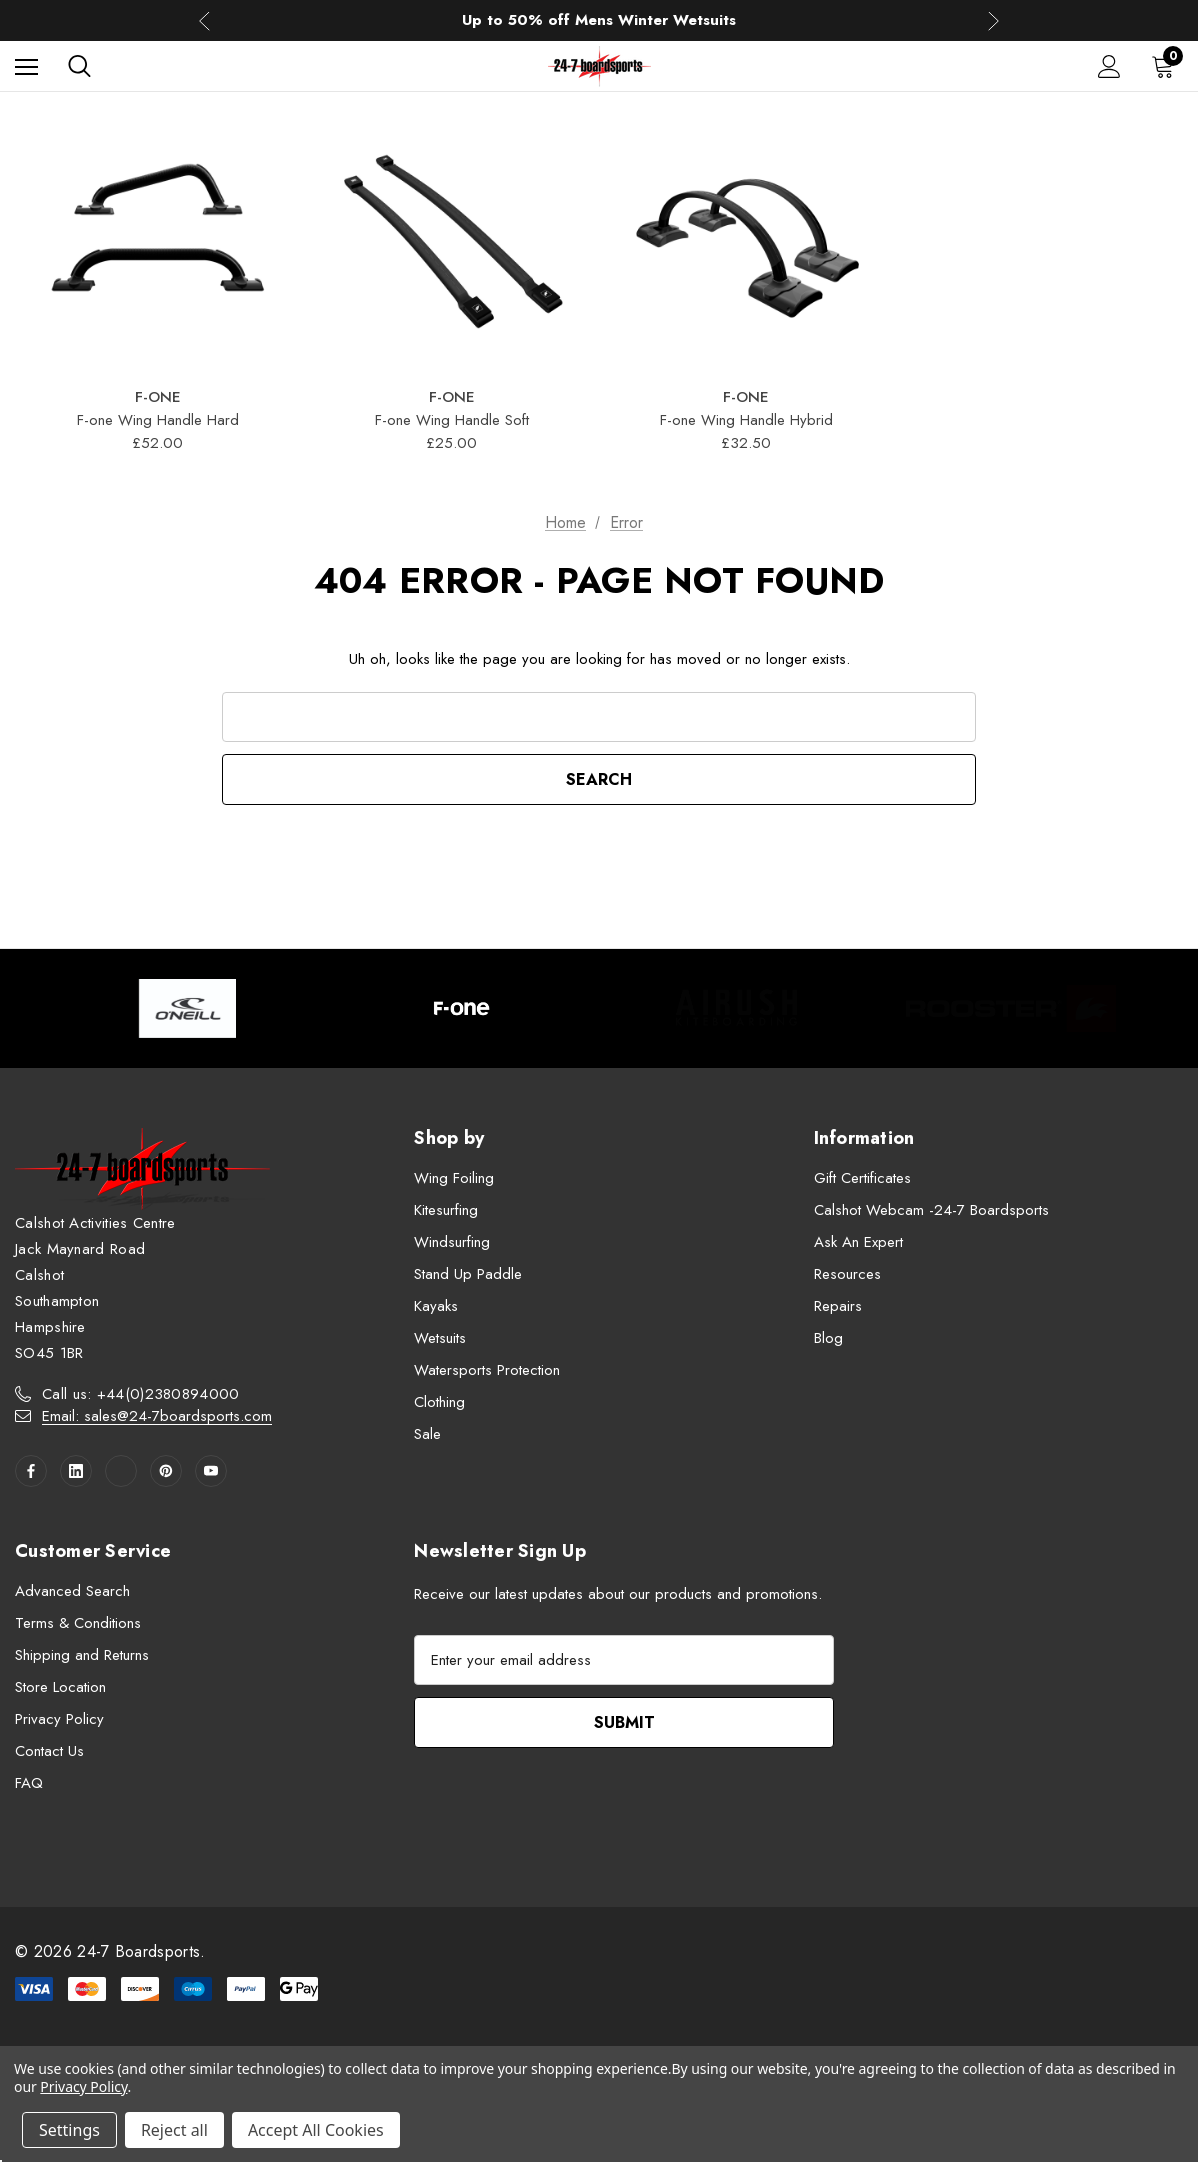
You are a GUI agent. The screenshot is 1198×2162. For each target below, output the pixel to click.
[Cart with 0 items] (1167, 66)
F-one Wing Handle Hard (158, 420)
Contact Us (49, 1751)
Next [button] (993, 20)
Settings (69, 2130)
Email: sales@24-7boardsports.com (157, 1416)
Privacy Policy (59, 1719)
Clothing (439, 1402)
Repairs (838, 1306)
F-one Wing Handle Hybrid (746, 420)
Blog (828, 1338)
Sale (427, 1434)
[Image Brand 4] (1011, 1008)
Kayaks (436, 1306)
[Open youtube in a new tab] (211, 1471)
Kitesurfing (446, 1210)
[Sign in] (1109, 66)
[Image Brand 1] (187, 1008)
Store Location (60, 1687)
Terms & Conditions (78, 1623)
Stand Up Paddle (468, 1274)
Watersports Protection (487, 1370)
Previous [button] (204, 20)
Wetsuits (440, 1338)
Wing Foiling (454, 1178)
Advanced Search (72, 1591)
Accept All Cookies (316, 2130)
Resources (847, 1274)
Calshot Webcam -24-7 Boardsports (931, 1210)
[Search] (79, 66)
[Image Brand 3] (736, 1008)
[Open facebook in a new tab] (31, 1471)
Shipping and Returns (82, 1655)
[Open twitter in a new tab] (121, 1471)
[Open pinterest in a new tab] (166, 1471)
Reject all (174, 2130)
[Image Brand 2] (462, 1008)
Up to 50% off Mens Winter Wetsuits (599, 23)
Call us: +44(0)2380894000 (141, 1394)
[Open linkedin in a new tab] (76, 1471)
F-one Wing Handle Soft (452, 420)
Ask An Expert (858, 1242)
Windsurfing (452, 1242)
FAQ (29, 1783)
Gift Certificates (862, 1178)
